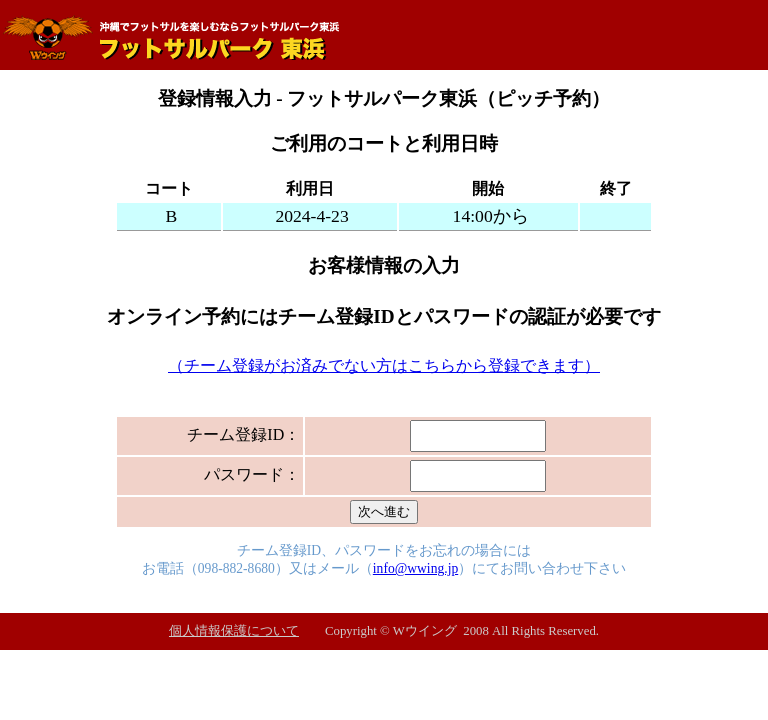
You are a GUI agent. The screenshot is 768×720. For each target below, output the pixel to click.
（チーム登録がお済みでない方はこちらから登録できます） (384, 365)
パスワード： (252, 474)
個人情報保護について (234, 631)
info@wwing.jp (415, 568)
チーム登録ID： (243, 434)
